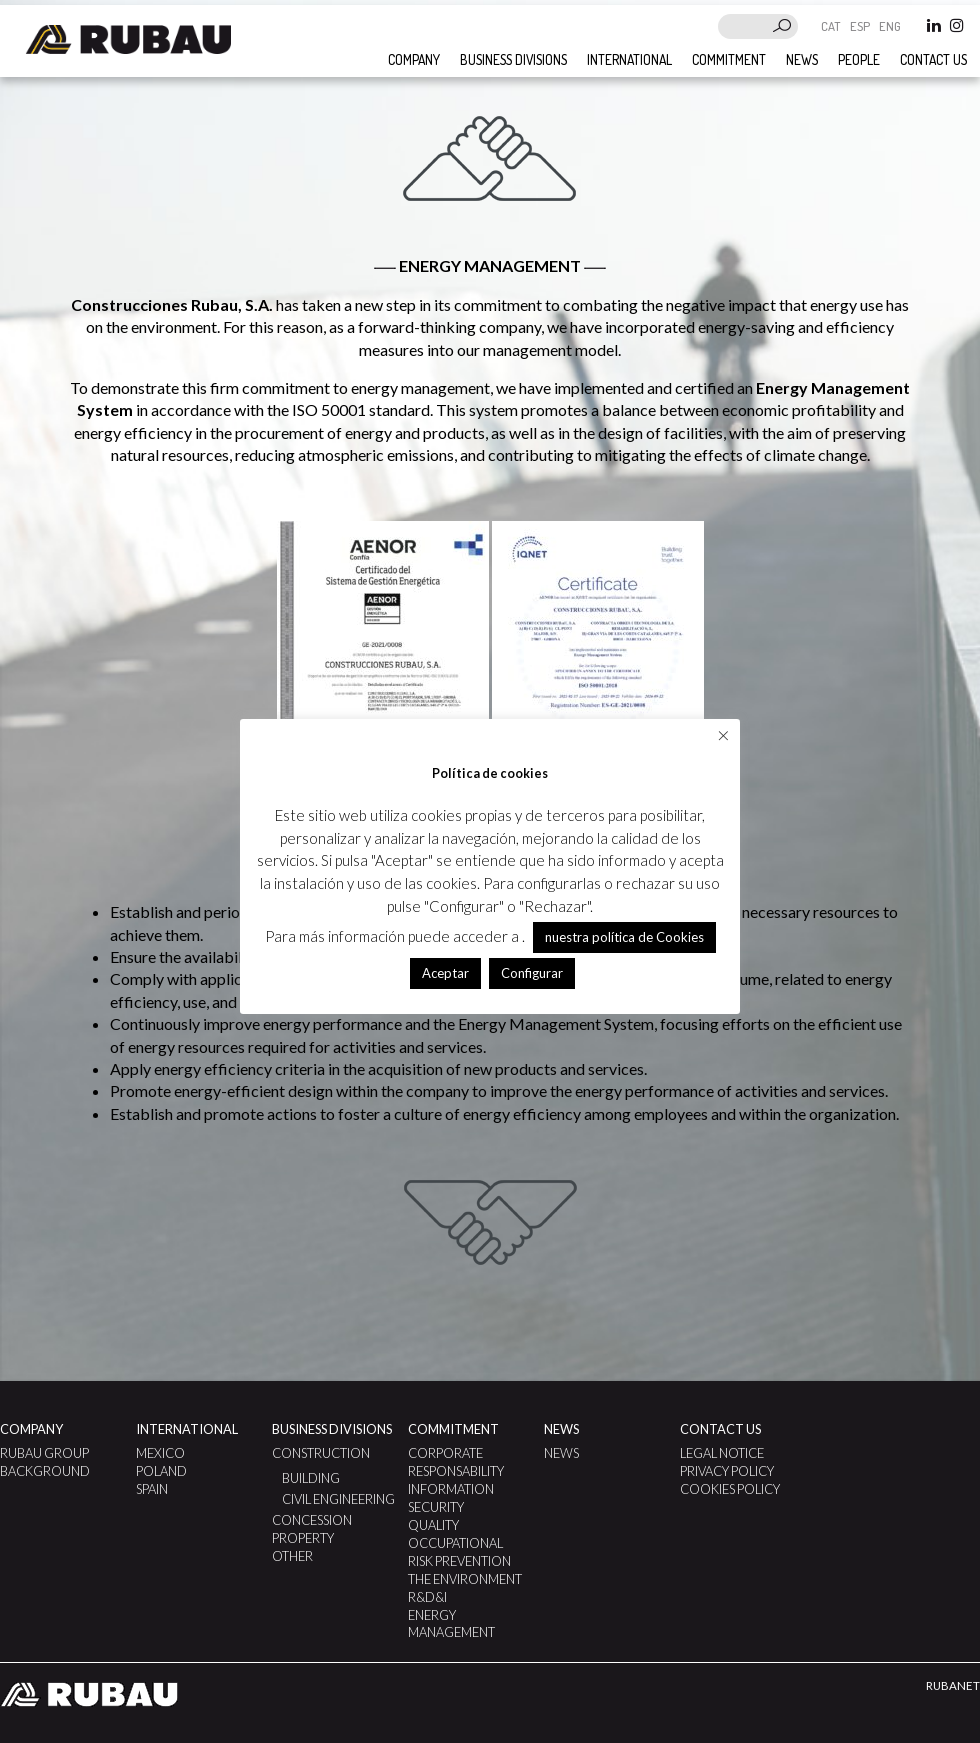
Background (45, 1471)
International (629, 59)
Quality (433, 1525)
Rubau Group (44, 1453)
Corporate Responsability (456, 1462)
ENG (890, 26)
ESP (861, 26)
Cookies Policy (730, 1489)
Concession (312, 1520)
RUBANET (953, 1685)
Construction (321, 1453)
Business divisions (513, 59)
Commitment (729, 59)
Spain (152, 1489)
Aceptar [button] (445, 973)
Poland (161, 1471)
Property (303, 1538)
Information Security (451, 1498)
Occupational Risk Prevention (459, 1552)
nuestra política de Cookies (624, 937)
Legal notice (722, 1453)
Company (414, 59)
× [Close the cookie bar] (723, 735)
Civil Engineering (338, 1499)
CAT (832, 26)
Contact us (933, 59)
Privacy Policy (727, 1471)
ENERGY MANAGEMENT (451, 1624)
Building (311, 1478)
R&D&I (427, 1597)
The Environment (465, 1579)
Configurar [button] (532, 973)
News (802, 59)
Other (292, 1556)
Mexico (160, 1453)
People (859, 59)
